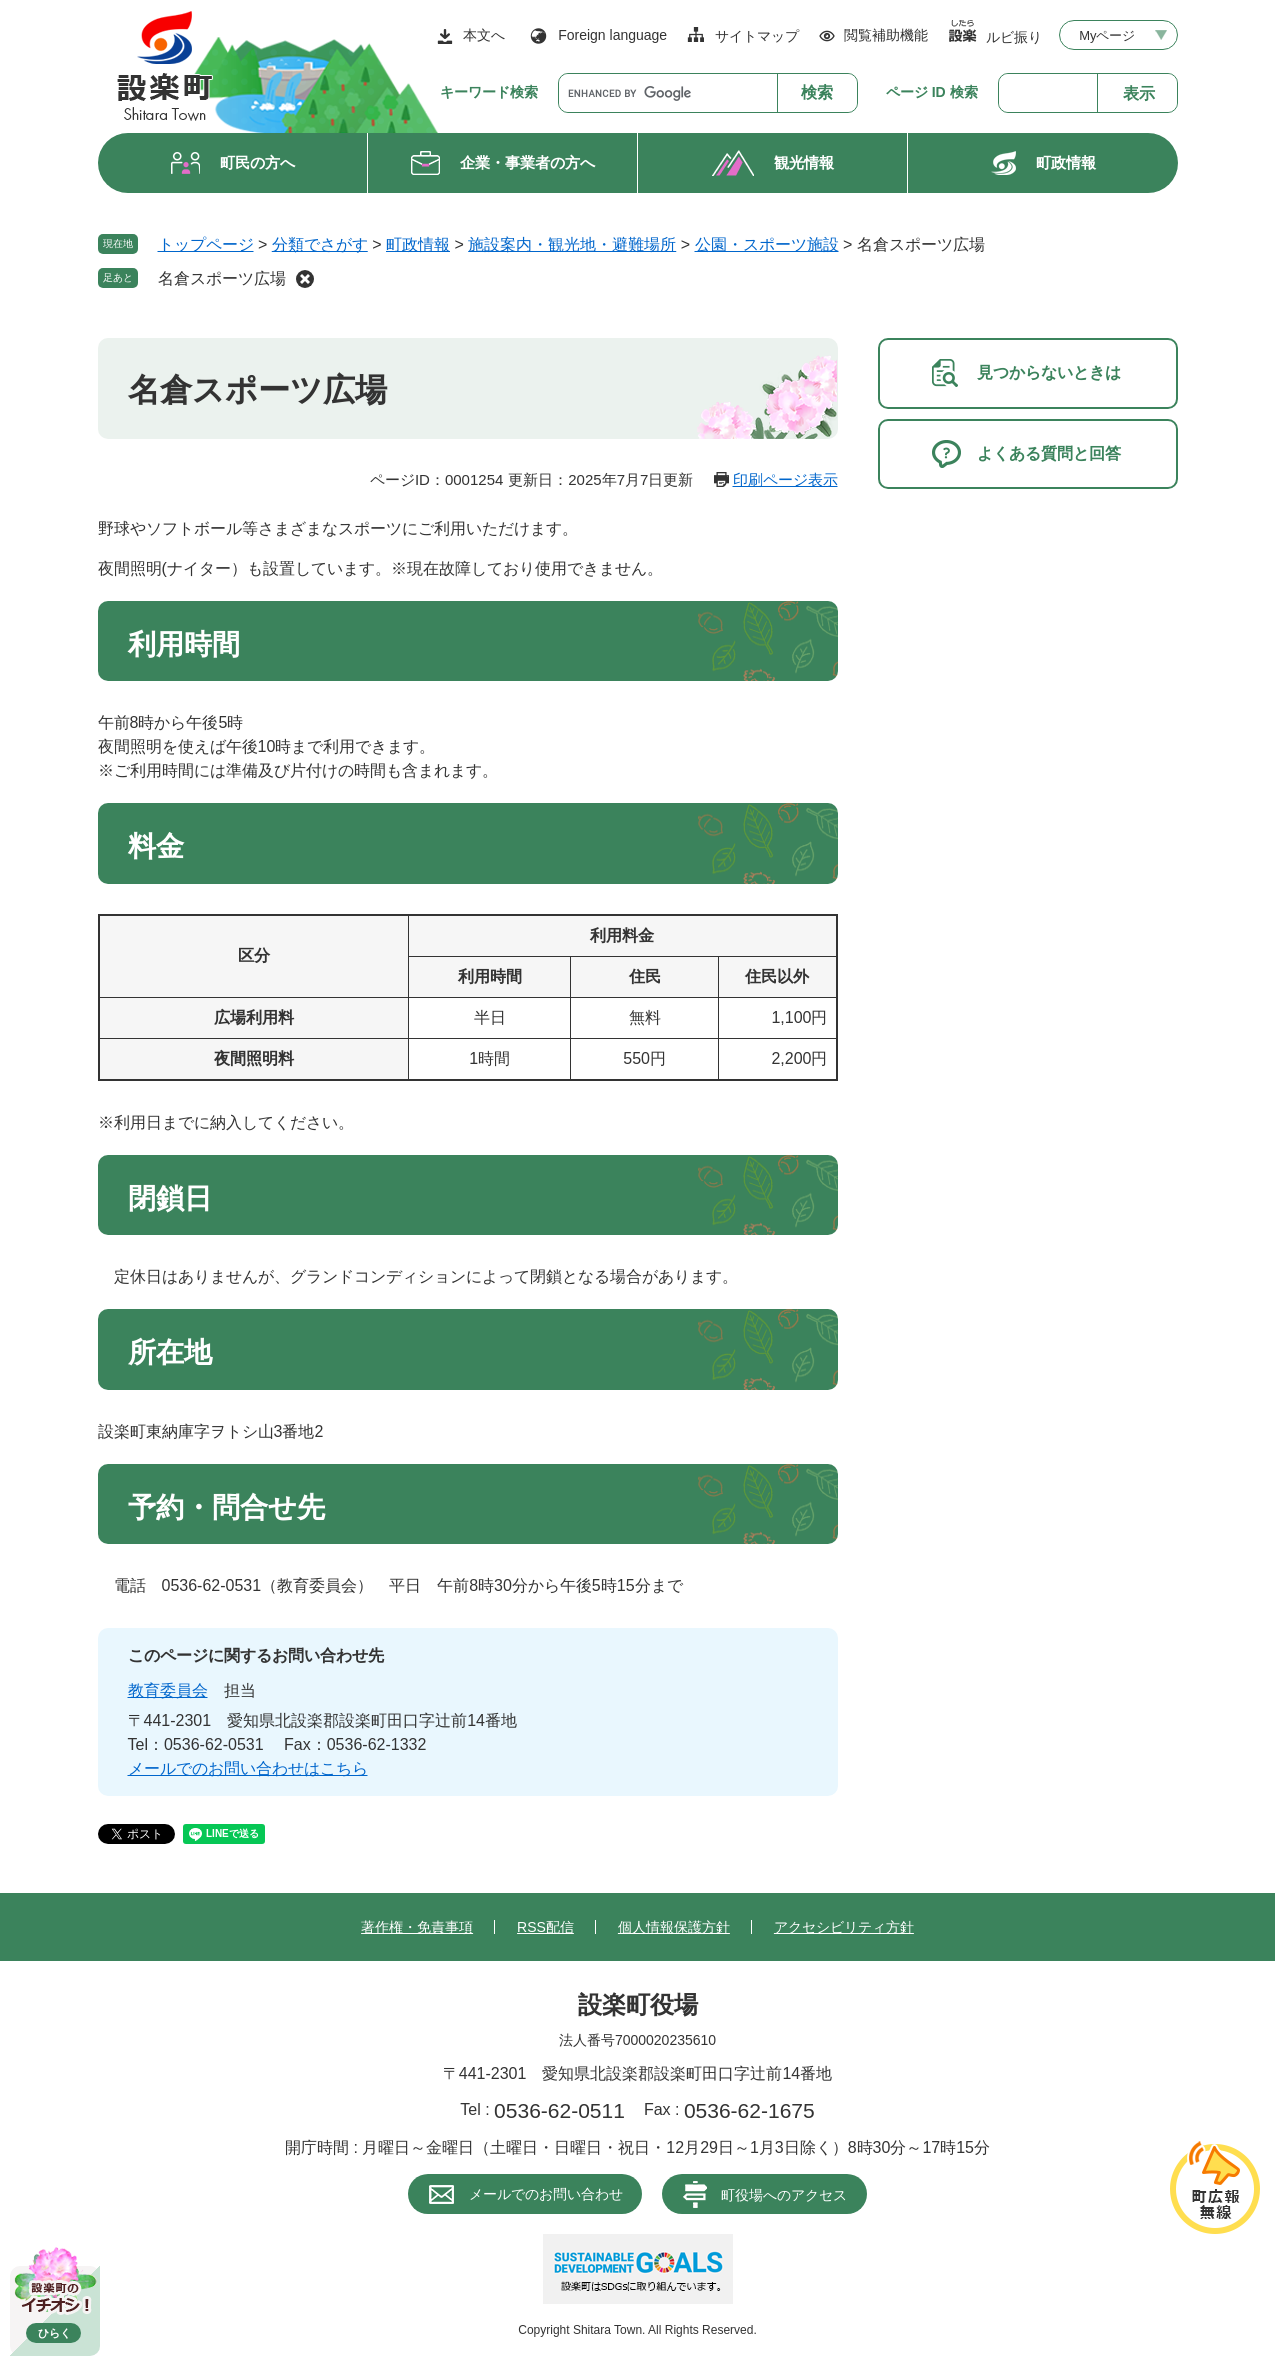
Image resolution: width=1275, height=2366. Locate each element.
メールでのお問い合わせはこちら (248, 1768)
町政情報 (1066, 162)
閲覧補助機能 (886, 35)
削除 (305, 279)
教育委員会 (168, 1690)
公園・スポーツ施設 (767, 244)
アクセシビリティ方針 (844, 1927)
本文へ (484, 35)
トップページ (206, 244)
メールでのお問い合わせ (546, 2194)
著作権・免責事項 (417, 1927)
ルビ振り (1014, 36)
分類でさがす (320, 244)
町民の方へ (257, 162)
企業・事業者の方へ (527, 162)
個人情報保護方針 (674, 1927)
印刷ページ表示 (785, 479)
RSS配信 (545, 1927)
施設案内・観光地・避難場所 (572, 244)
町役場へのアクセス (784, 2195)
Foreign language (612, 35)
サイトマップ (757, 36)
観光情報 (804, 162)
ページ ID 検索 (932, 92)
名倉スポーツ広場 (222, 278)
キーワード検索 (489, 92)
